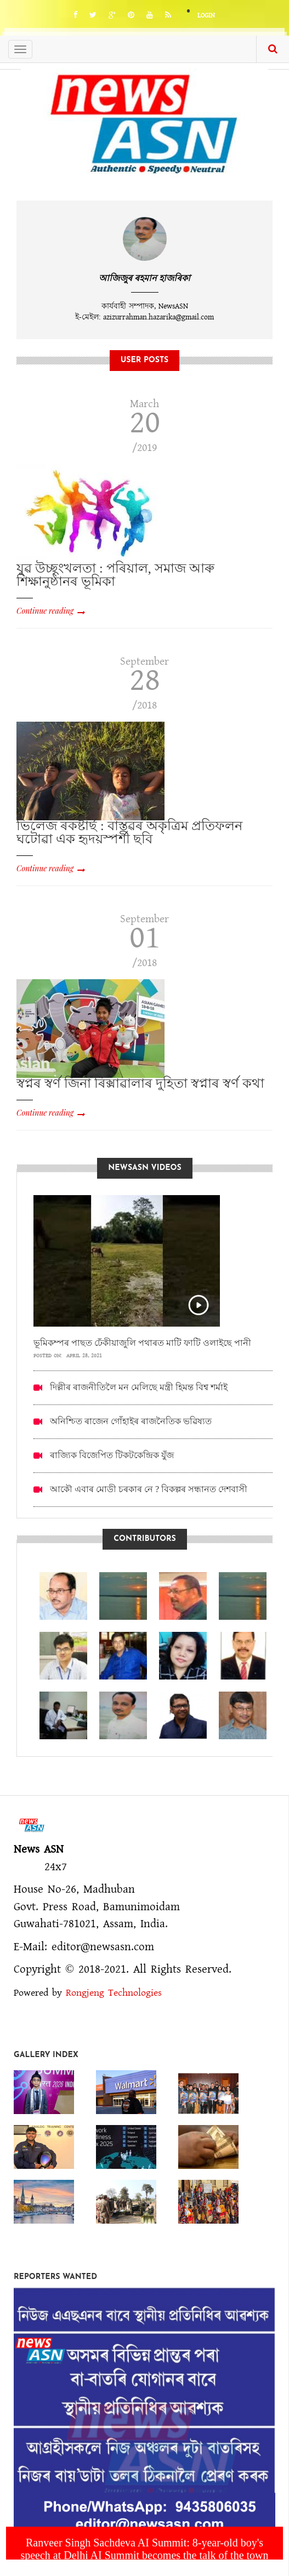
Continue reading (44, 611)
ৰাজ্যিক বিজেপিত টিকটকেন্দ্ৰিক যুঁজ (112, 1455)
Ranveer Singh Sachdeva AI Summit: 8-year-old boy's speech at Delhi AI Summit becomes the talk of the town (144, 2549)
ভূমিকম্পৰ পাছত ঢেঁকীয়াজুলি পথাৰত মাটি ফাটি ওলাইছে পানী (142, 1342)
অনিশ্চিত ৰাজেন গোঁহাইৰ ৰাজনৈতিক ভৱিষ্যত (131, 1421)
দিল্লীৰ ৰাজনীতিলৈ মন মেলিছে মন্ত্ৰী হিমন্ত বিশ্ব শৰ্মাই (139, 1387)
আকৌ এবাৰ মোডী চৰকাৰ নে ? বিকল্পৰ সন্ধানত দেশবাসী (148, 1489)
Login (206, 15)
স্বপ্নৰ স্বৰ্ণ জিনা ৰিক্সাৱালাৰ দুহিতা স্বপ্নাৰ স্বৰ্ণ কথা (140, 1083)
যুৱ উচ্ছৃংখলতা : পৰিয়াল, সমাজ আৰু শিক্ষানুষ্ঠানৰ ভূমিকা (115, 575)
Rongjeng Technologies (114, 1993)
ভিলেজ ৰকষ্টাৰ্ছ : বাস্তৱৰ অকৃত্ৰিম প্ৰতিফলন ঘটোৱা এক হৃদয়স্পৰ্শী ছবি (129, 832)
